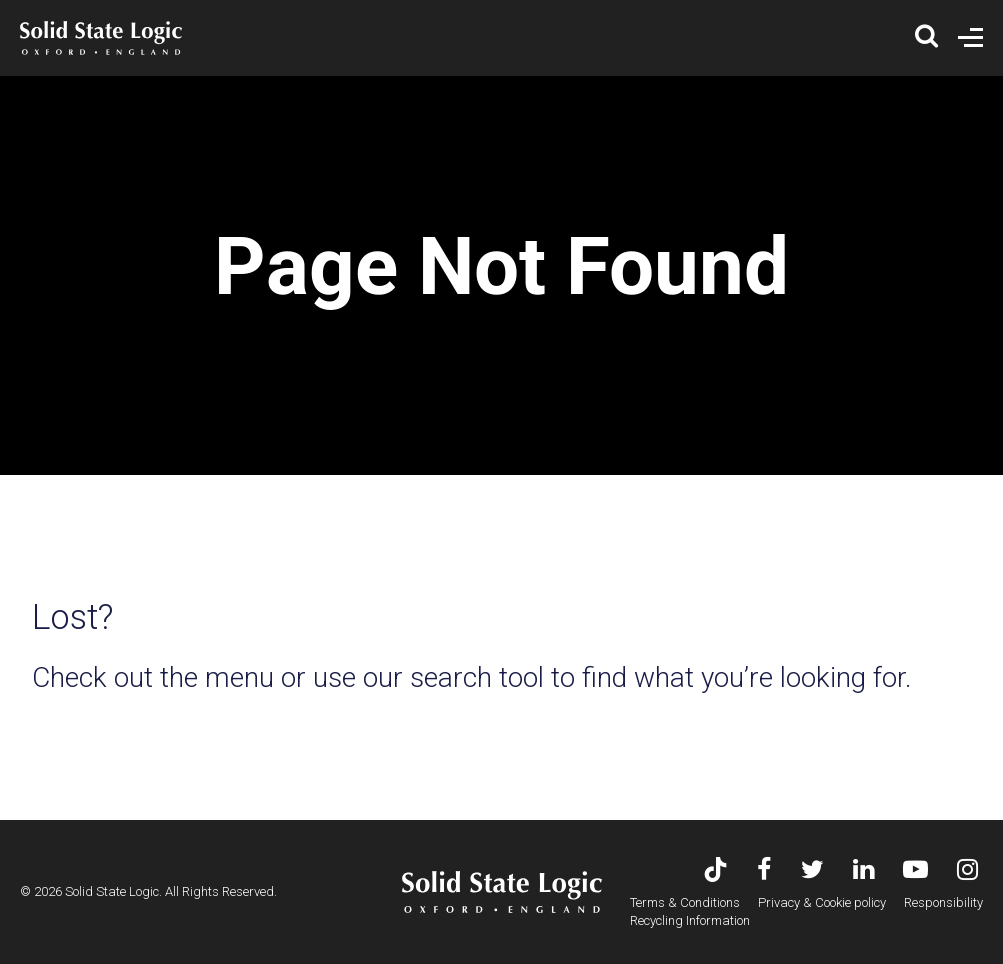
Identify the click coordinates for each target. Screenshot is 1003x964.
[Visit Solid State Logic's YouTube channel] (915, 871)
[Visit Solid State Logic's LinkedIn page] (863, 871)
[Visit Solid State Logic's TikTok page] (715, 871)
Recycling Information (690, 920)
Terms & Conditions (685, 902)
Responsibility (943, 902)
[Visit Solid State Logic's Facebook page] (764, 871)
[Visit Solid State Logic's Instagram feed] (967, 871)
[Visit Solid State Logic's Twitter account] (812, 871)
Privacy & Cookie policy (822, 902)
